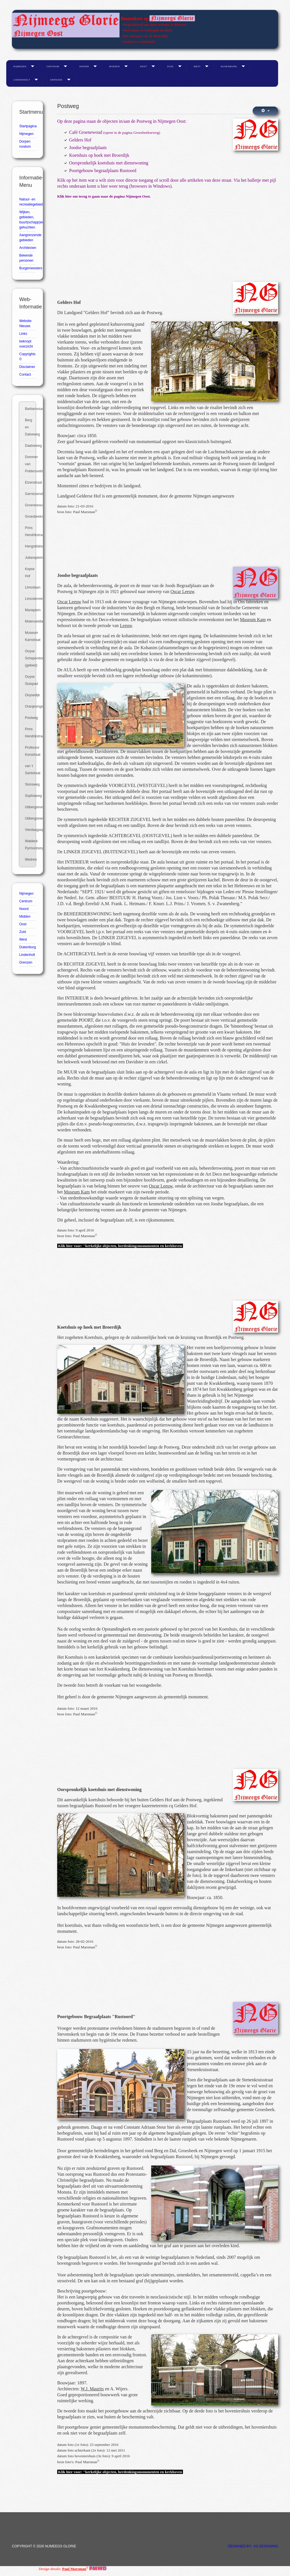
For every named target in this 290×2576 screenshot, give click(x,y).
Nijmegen (19, 66)
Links (23, 334)
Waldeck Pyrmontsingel (29, 844)
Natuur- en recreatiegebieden (27, 201)
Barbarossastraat (29, 409)
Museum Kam (253, 619)
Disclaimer (27, 367)
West (197, 66)
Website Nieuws (25, 323)
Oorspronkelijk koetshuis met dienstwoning (108, 162)
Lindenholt (21, 79)
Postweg (29, 718)
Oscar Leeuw (182, 591)
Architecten (27, 248)
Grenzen (56, 79)
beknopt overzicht (26, 343)
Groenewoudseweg (29, 505)
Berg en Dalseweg (29, 427)
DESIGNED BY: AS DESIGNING (253, 2546)
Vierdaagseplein (29, 830)
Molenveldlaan (29, 621)
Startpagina (27, 126)
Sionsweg (29, 784)
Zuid (170, 66)
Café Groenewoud (85, 132)
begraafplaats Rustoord (91, 1805)
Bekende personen (26, 258)
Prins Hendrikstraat (29, 531)
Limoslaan (29, 587)
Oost (143, 66)
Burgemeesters (27, 268)
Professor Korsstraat (29, 751)
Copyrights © (27, 356)
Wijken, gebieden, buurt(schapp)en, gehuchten (27, 219)
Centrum (52, 66)
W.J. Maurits (92, 2388)
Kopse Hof (29, 572)
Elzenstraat (29, 482)
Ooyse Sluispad (29, 680)
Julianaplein (29, 558)
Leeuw (126, 625)
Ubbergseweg (29, 818)
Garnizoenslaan (29, 494)
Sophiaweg (29, 796)
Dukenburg (229, 66)
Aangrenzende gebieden (27, 237)
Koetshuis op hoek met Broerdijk (99, 155)
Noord (84, 66)
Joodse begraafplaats (88, 147)
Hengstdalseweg (29, 546)
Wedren (29, 860)
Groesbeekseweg (29, 516)
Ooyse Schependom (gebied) (29, 658)
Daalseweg (29, 446)
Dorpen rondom (25, 144)
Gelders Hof (80, 139)
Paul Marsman (74, 2569)
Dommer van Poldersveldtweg (29, 464)
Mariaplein (29, 610)
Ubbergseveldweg (29, 807)
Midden (114, 66)
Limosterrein (29, 599)
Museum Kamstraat (29, 636)
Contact (25, 374)
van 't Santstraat (29, 769)
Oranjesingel (29, 706)
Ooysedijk (29, 695)
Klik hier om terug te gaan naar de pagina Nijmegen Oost (103, 196)
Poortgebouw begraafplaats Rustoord (102, 170)
